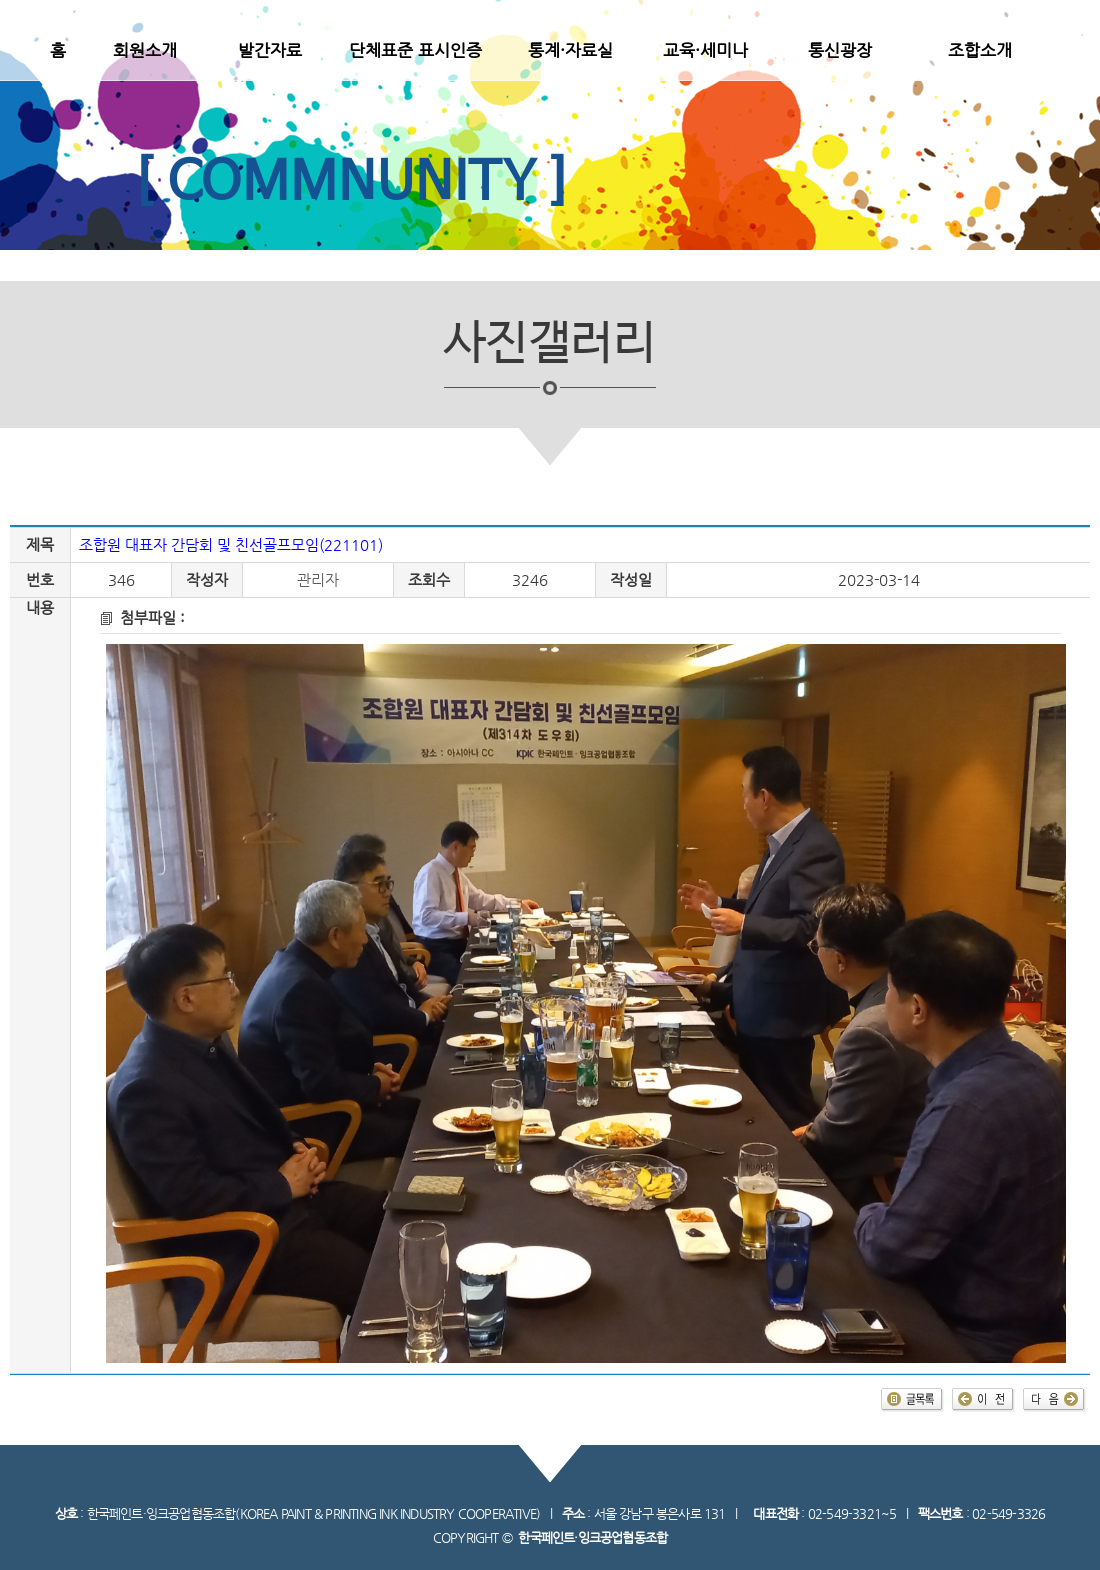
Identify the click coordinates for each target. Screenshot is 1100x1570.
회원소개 (145, 50)
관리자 (318, 580)
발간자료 (270, 50)
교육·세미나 (705, 50)
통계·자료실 (570, 50)
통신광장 (840, 50)
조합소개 (980, 50)
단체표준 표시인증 (415, 50)
